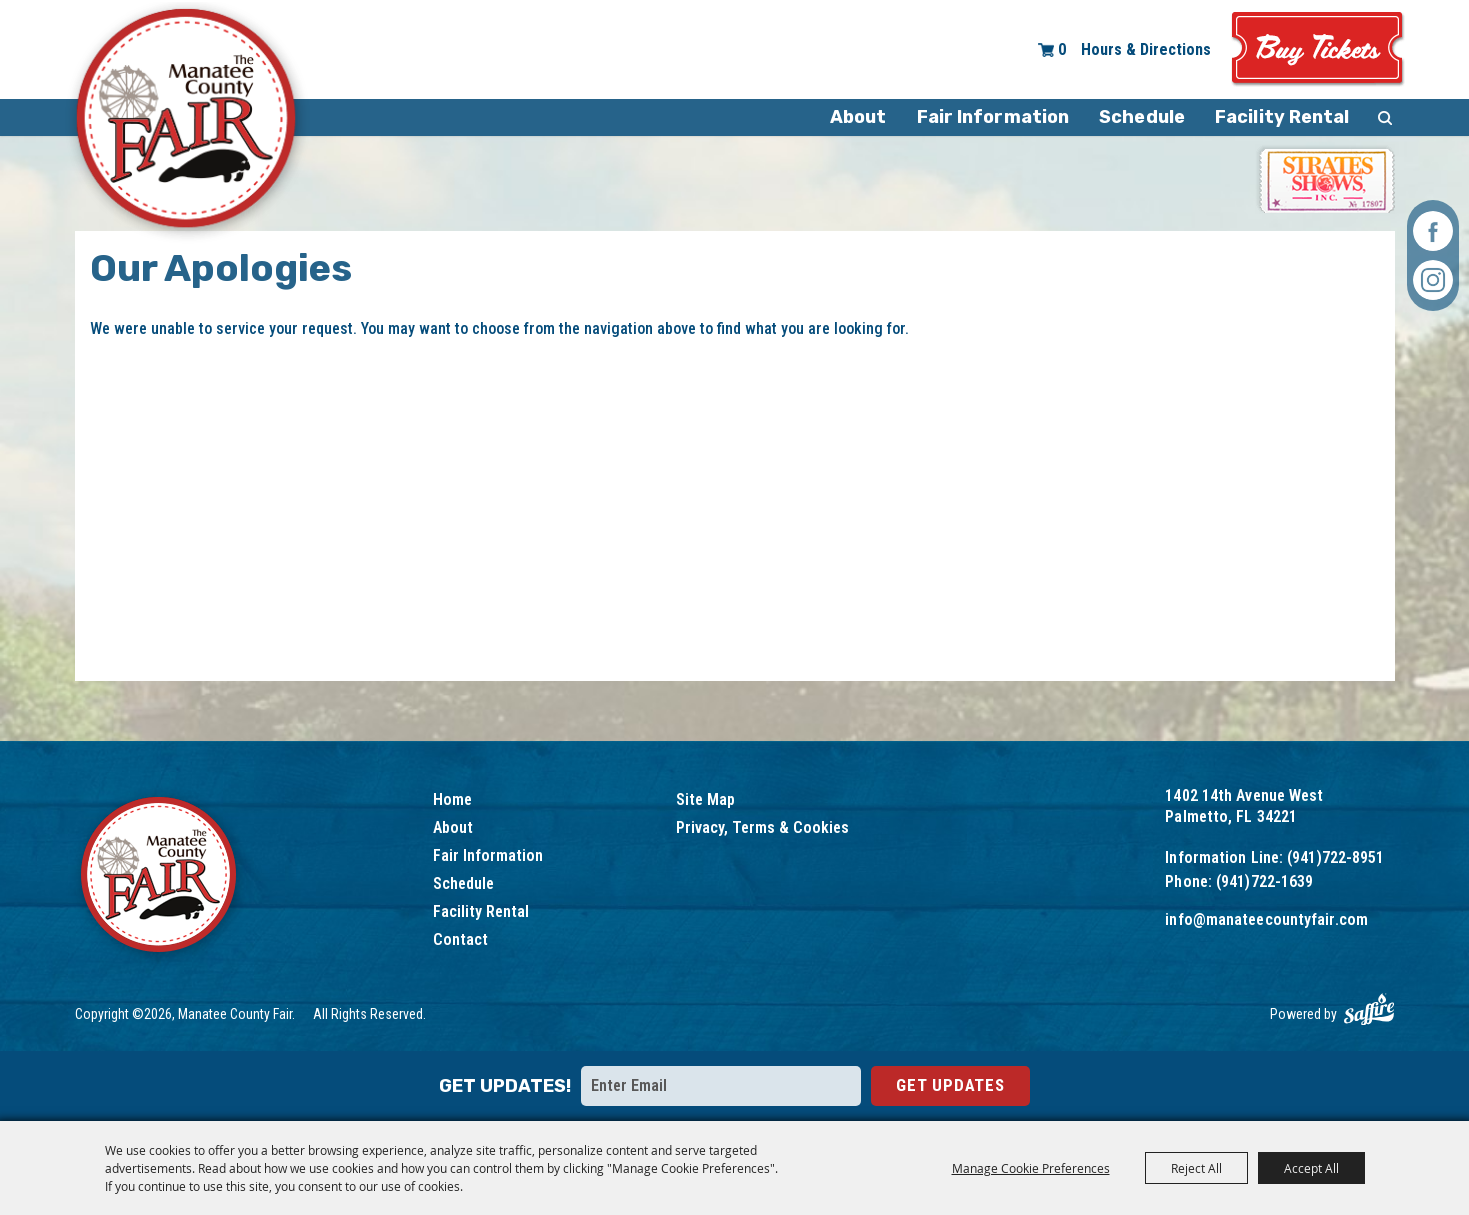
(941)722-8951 (1335, 857)
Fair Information (993, 117)
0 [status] (1062, 49)
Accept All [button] (1311, 1168)
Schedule (1142, 117)
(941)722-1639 (1264, 881)
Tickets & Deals (1318, 49)
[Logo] (160, 877)
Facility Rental (1282, 117)
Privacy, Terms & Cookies (762, 827)
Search (1385, 117)
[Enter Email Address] (721, 1086)
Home (452, 799)
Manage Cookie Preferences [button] (1031, 1168)
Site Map (705, 799)
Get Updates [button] (950, 1085)
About (858, 117)
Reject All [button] (1196, 1168)
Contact (460, 939)
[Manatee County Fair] (187, 122)
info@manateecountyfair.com (1266, 919)
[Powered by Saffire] (1369, 1009)
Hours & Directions (1146, 49)
